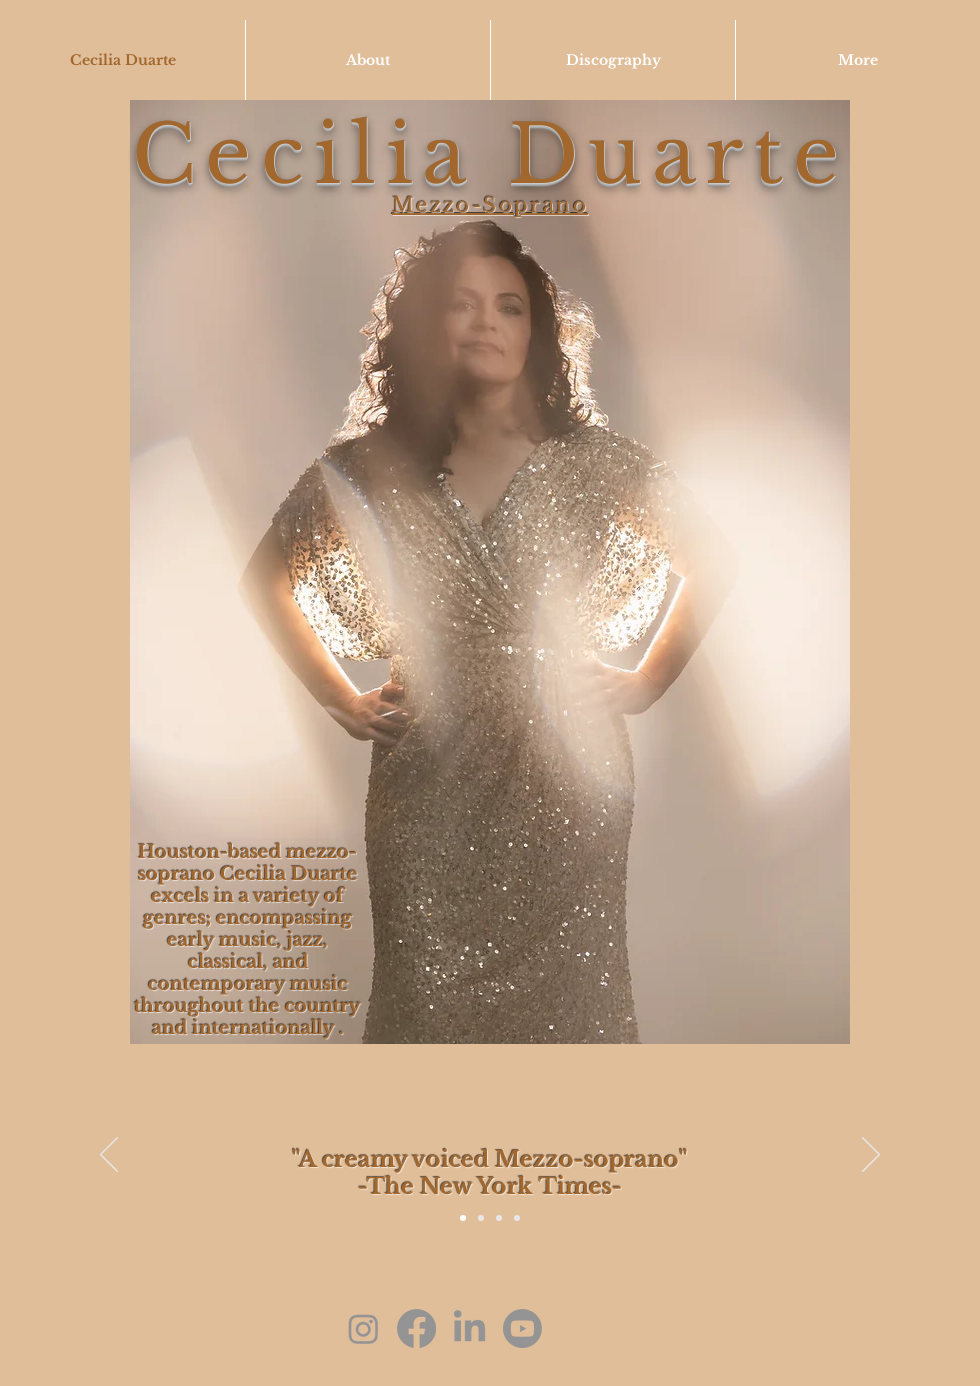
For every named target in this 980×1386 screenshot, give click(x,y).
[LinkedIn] (469, 1328)
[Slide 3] (517, 1218)
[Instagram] (363, 1328)
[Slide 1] (481, 1218)
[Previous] (109, 1156)
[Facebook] (416, 1328)
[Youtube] (522, 1328)
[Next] (871, 1156)
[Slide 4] (463, 1218)
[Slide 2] (499, 1218)
